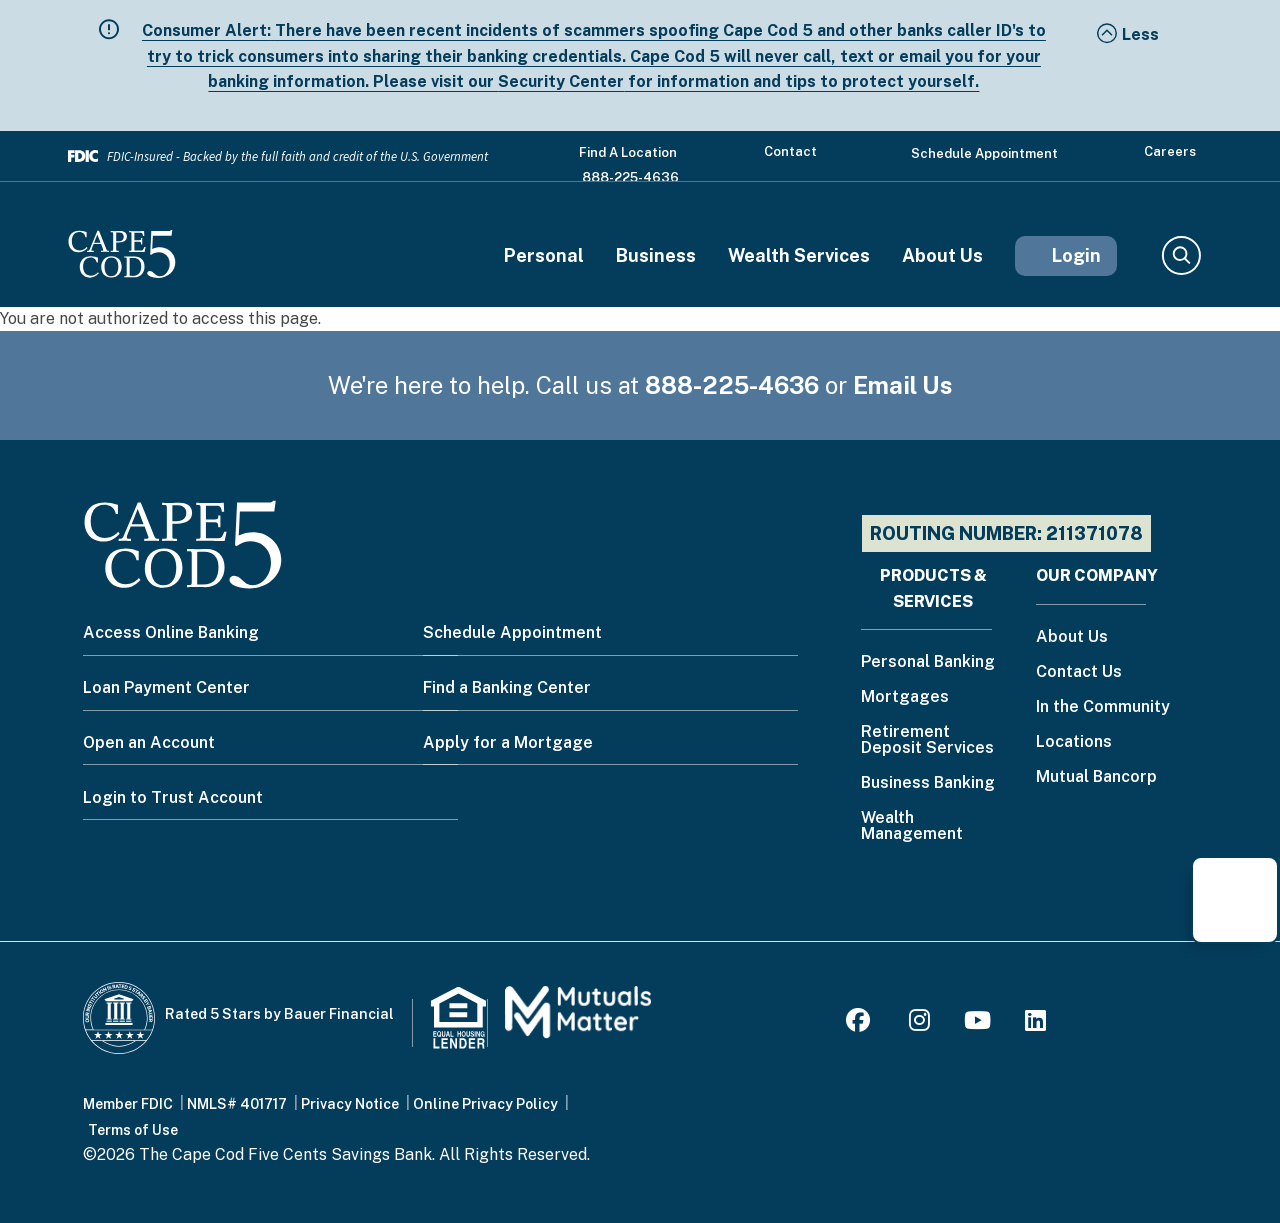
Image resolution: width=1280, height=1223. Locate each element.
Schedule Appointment (984, 153)
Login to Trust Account (173, 797)
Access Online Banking (171, 632)
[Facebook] (861, 1023)
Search (1180, 256)
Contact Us (1079, 672)
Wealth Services (799, 256)
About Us (942, 256)
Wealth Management (912, 826)
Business (656, 256)
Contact (790, 151)
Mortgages (905, 697)
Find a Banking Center (507, 687)
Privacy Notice (350, 1104)
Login (1076, 255)
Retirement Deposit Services (927, 740)
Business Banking (928, 783)
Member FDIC (128, 1104)
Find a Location (628, 152)
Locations (1074, 742)
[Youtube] (977, 1023)
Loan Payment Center (166, 687)
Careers (1170, 151)
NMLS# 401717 (237, 1104)
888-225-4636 (630, 177)
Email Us (903, 385)
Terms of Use (133, 1130)
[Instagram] (919, 1023)
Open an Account (149, 742)
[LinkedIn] (1035, 1023)
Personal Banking (928, 662)
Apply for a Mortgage (508, 742)
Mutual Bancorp (1096, 777)
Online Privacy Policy (485, 1104)
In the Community (1103, 707)
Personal (544, 256)
